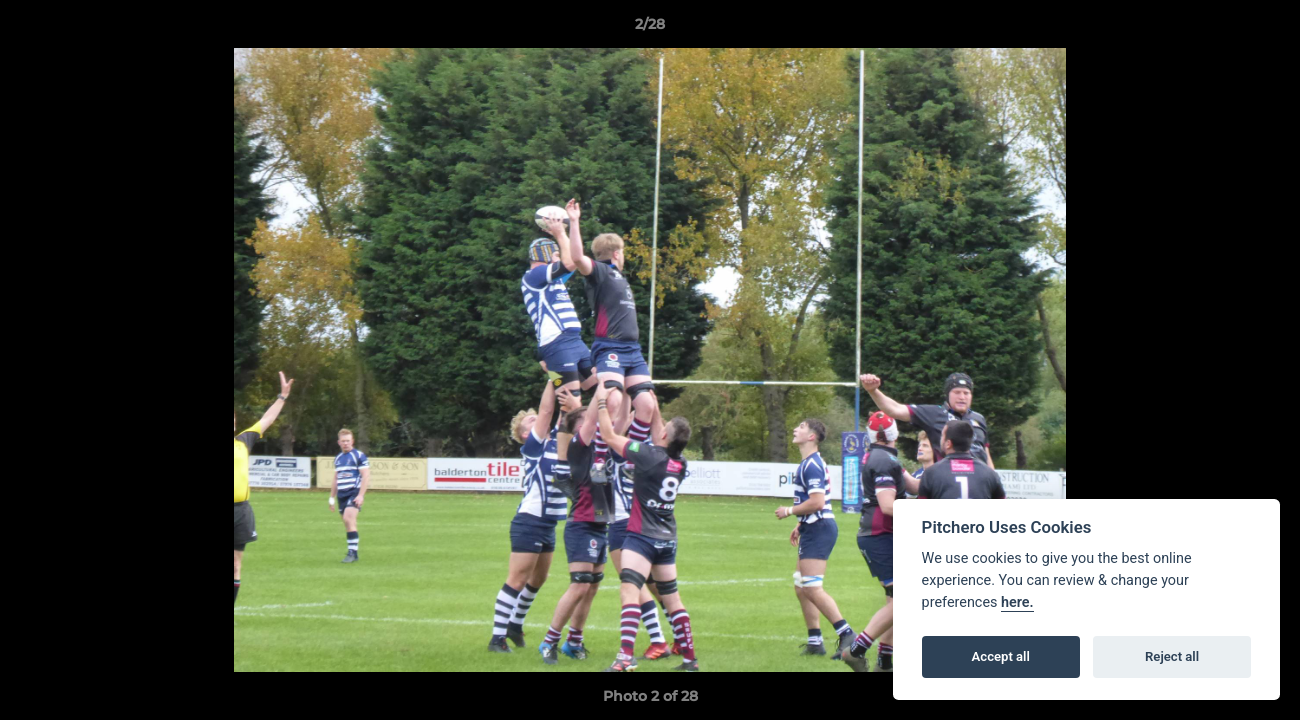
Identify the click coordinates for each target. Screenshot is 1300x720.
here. (1017, 602)
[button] (1264, 29)
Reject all (1172, 656)
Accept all (1001, 656)
